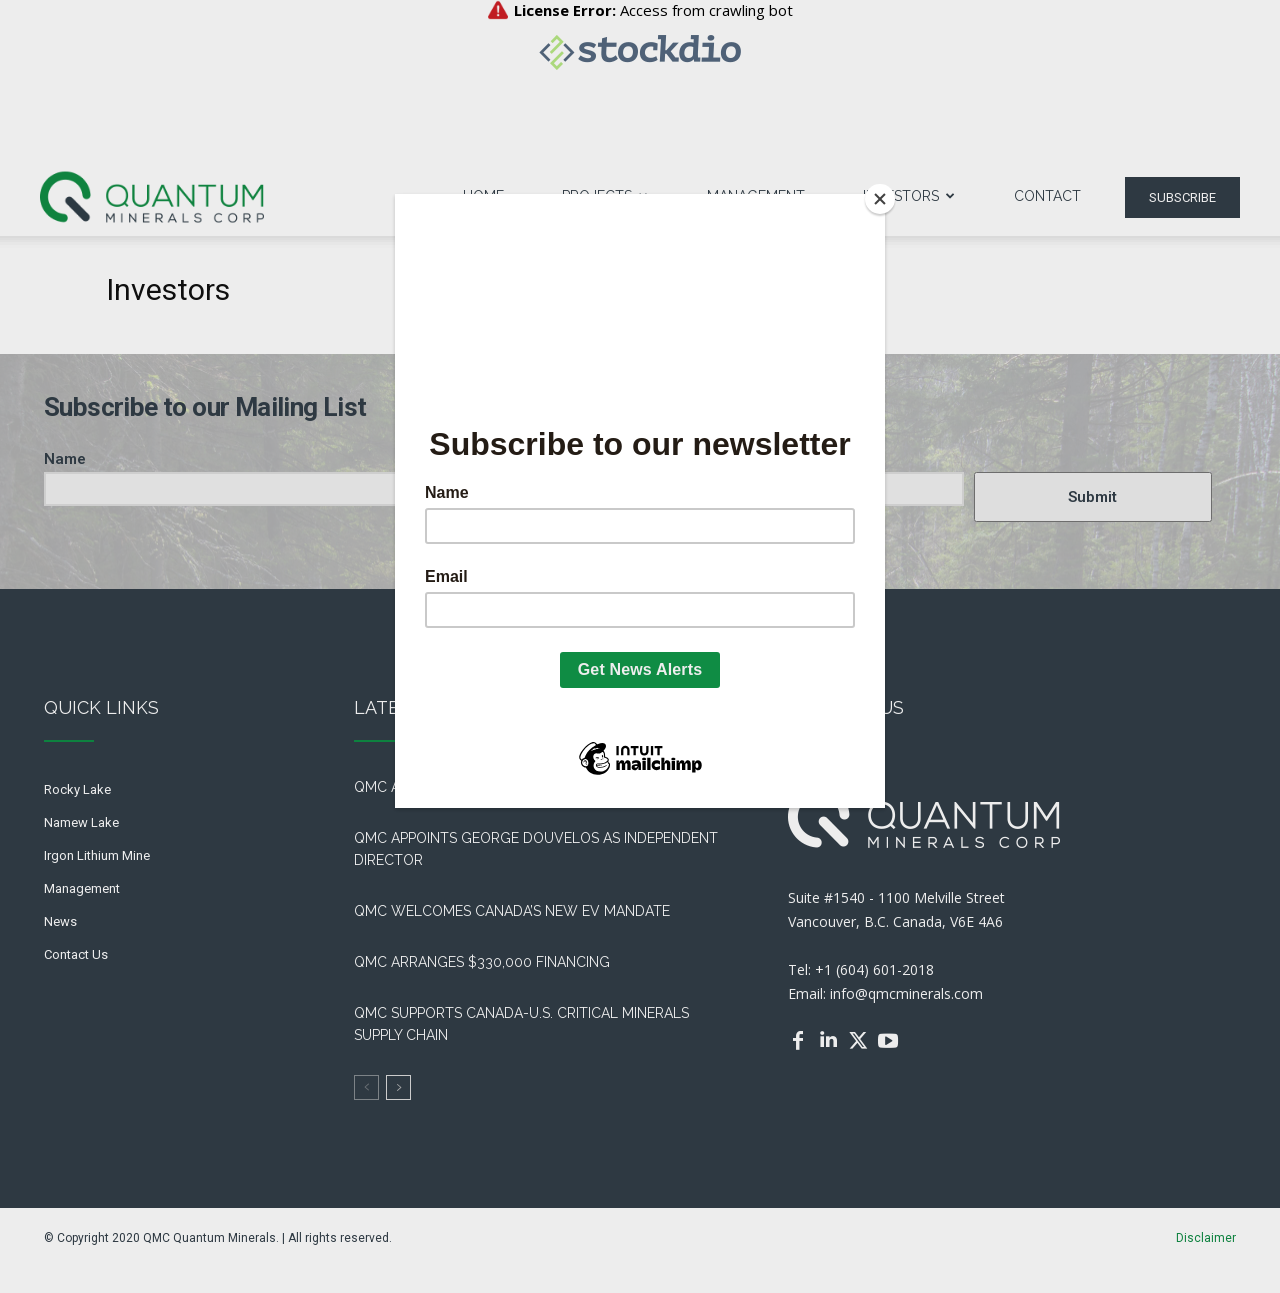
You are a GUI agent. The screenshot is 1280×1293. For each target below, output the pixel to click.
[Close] (880, 199)
